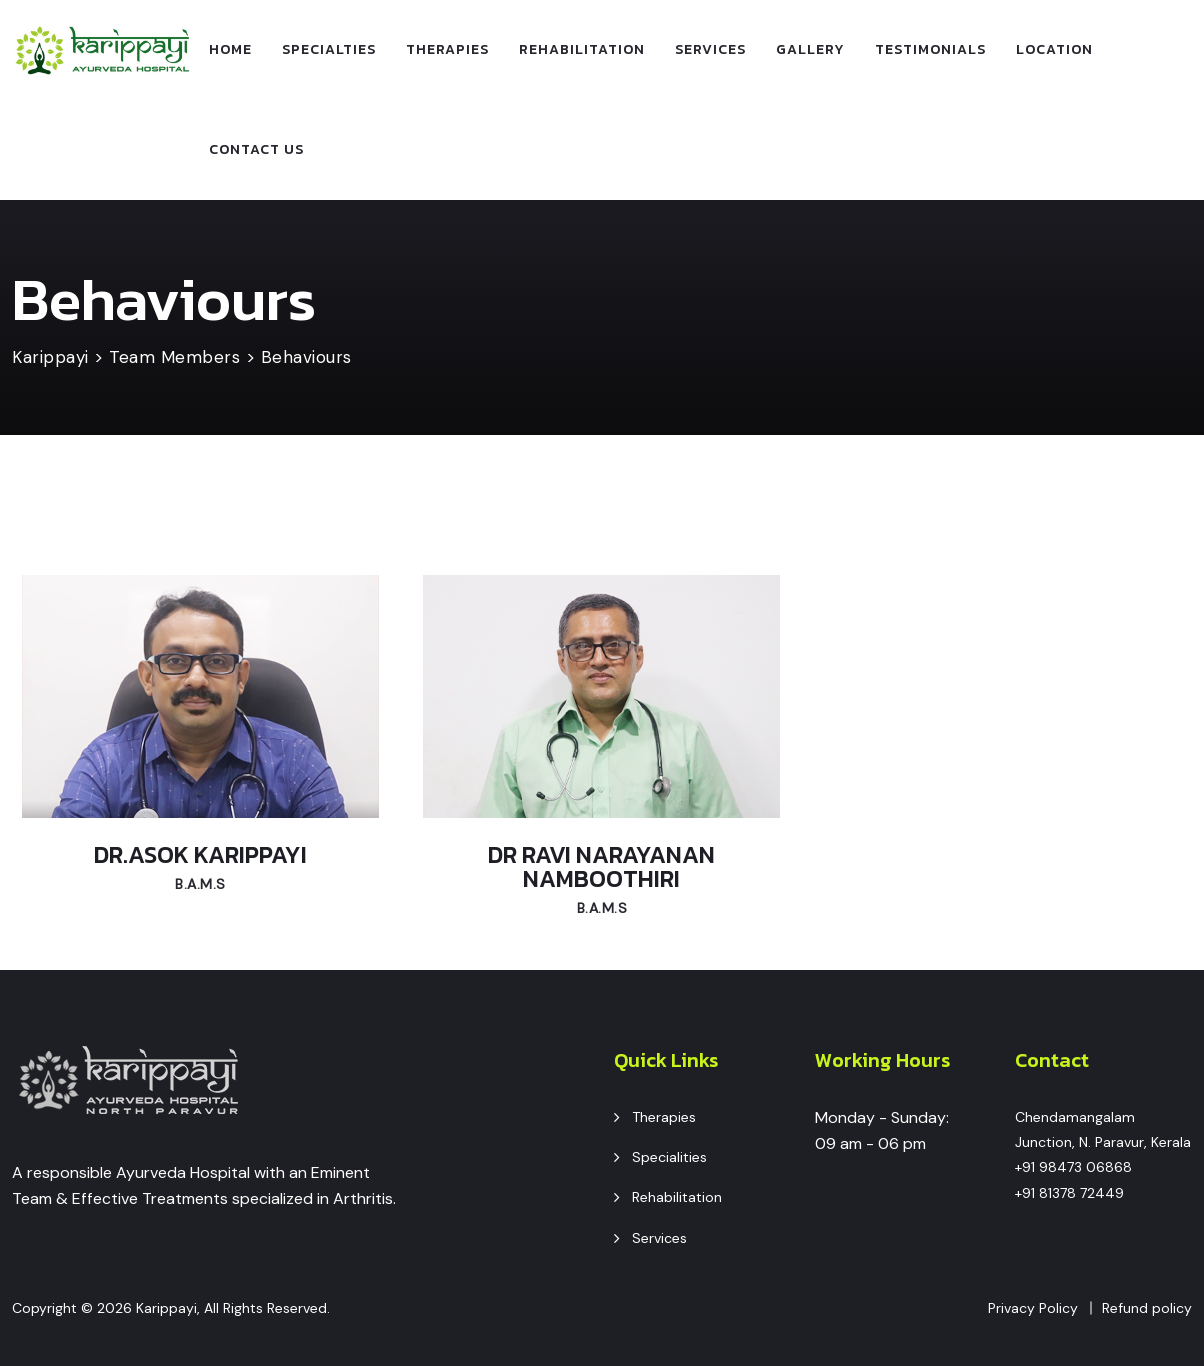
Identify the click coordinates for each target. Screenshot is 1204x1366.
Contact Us (256, 149)
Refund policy (1147, 1308)
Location (1054, 49)
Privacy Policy (1033, 1308)
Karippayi (166, 1308)
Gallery (810, 49)
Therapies (447, 49)
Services (710, 49)
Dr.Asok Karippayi (200, 854)
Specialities (669, 1157)
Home (230, 49)
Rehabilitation (582, 49)
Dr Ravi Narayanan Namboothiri (601, 866)
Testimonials (930, 49)
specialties (329, 49)
